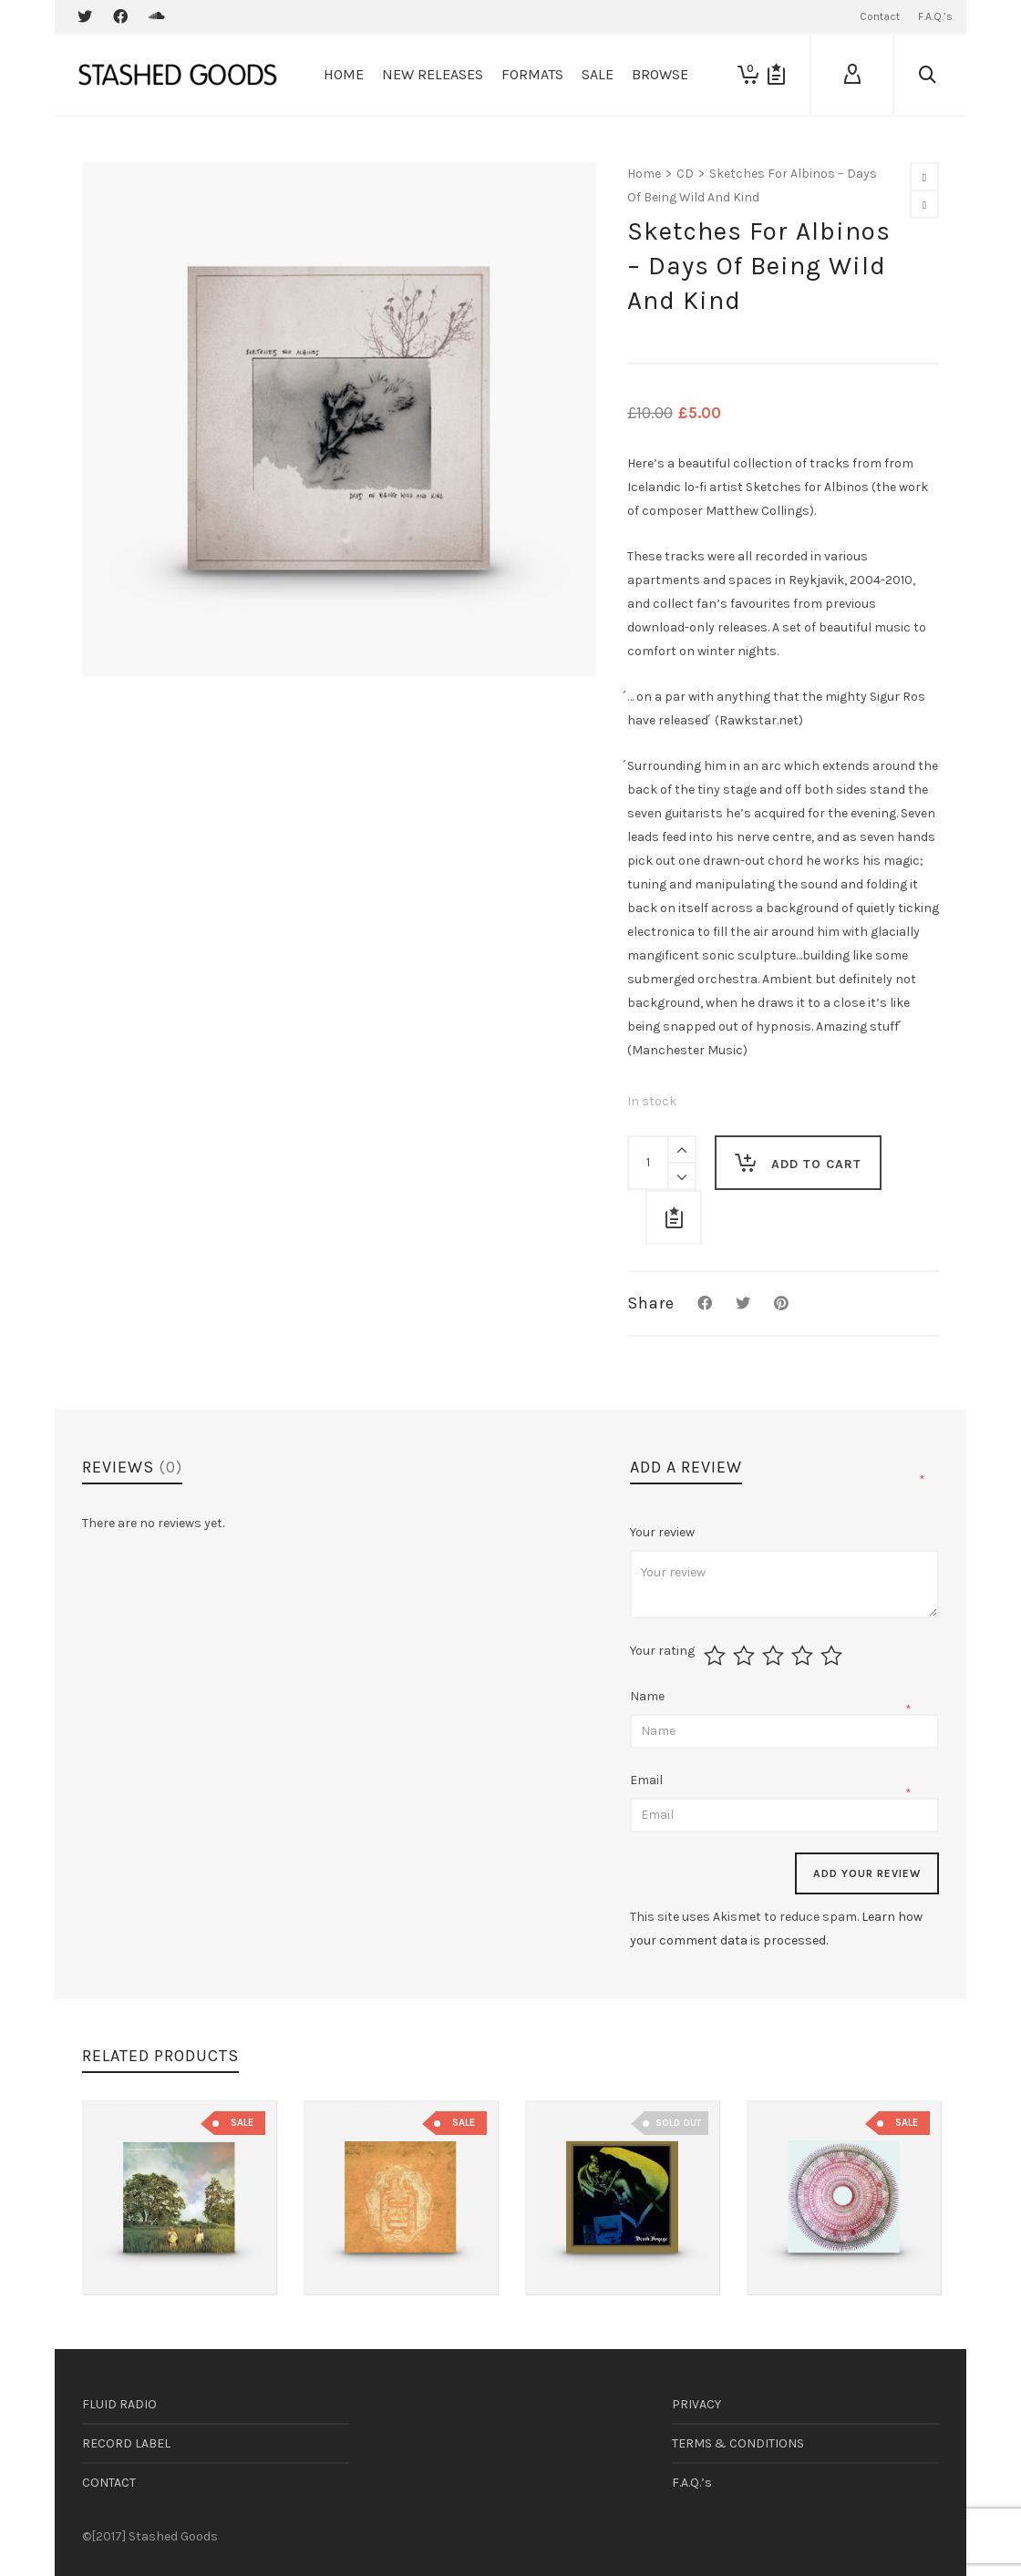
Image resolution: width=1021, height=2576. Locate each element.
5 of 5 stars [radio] (833, 1656)
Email (647, 1780)
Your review (663, 1532)
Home (644, 173)
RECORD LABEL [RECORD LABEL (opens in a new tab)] (126, 2443)
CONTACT (109, 2482)
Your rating (662, 1651)
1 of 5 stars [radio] (717, 1656)
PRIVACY (696, 2404)
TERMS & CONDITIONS (738, 2443)
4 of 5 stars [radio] (804, 1656)
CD (685, 173)
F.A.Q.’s (692, 2482)
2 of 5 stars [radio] (746, 1656)
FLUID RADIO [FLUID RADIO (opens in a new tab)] (119, 2404)
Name (648, 1696)
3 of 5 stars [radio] (775, 1656)
